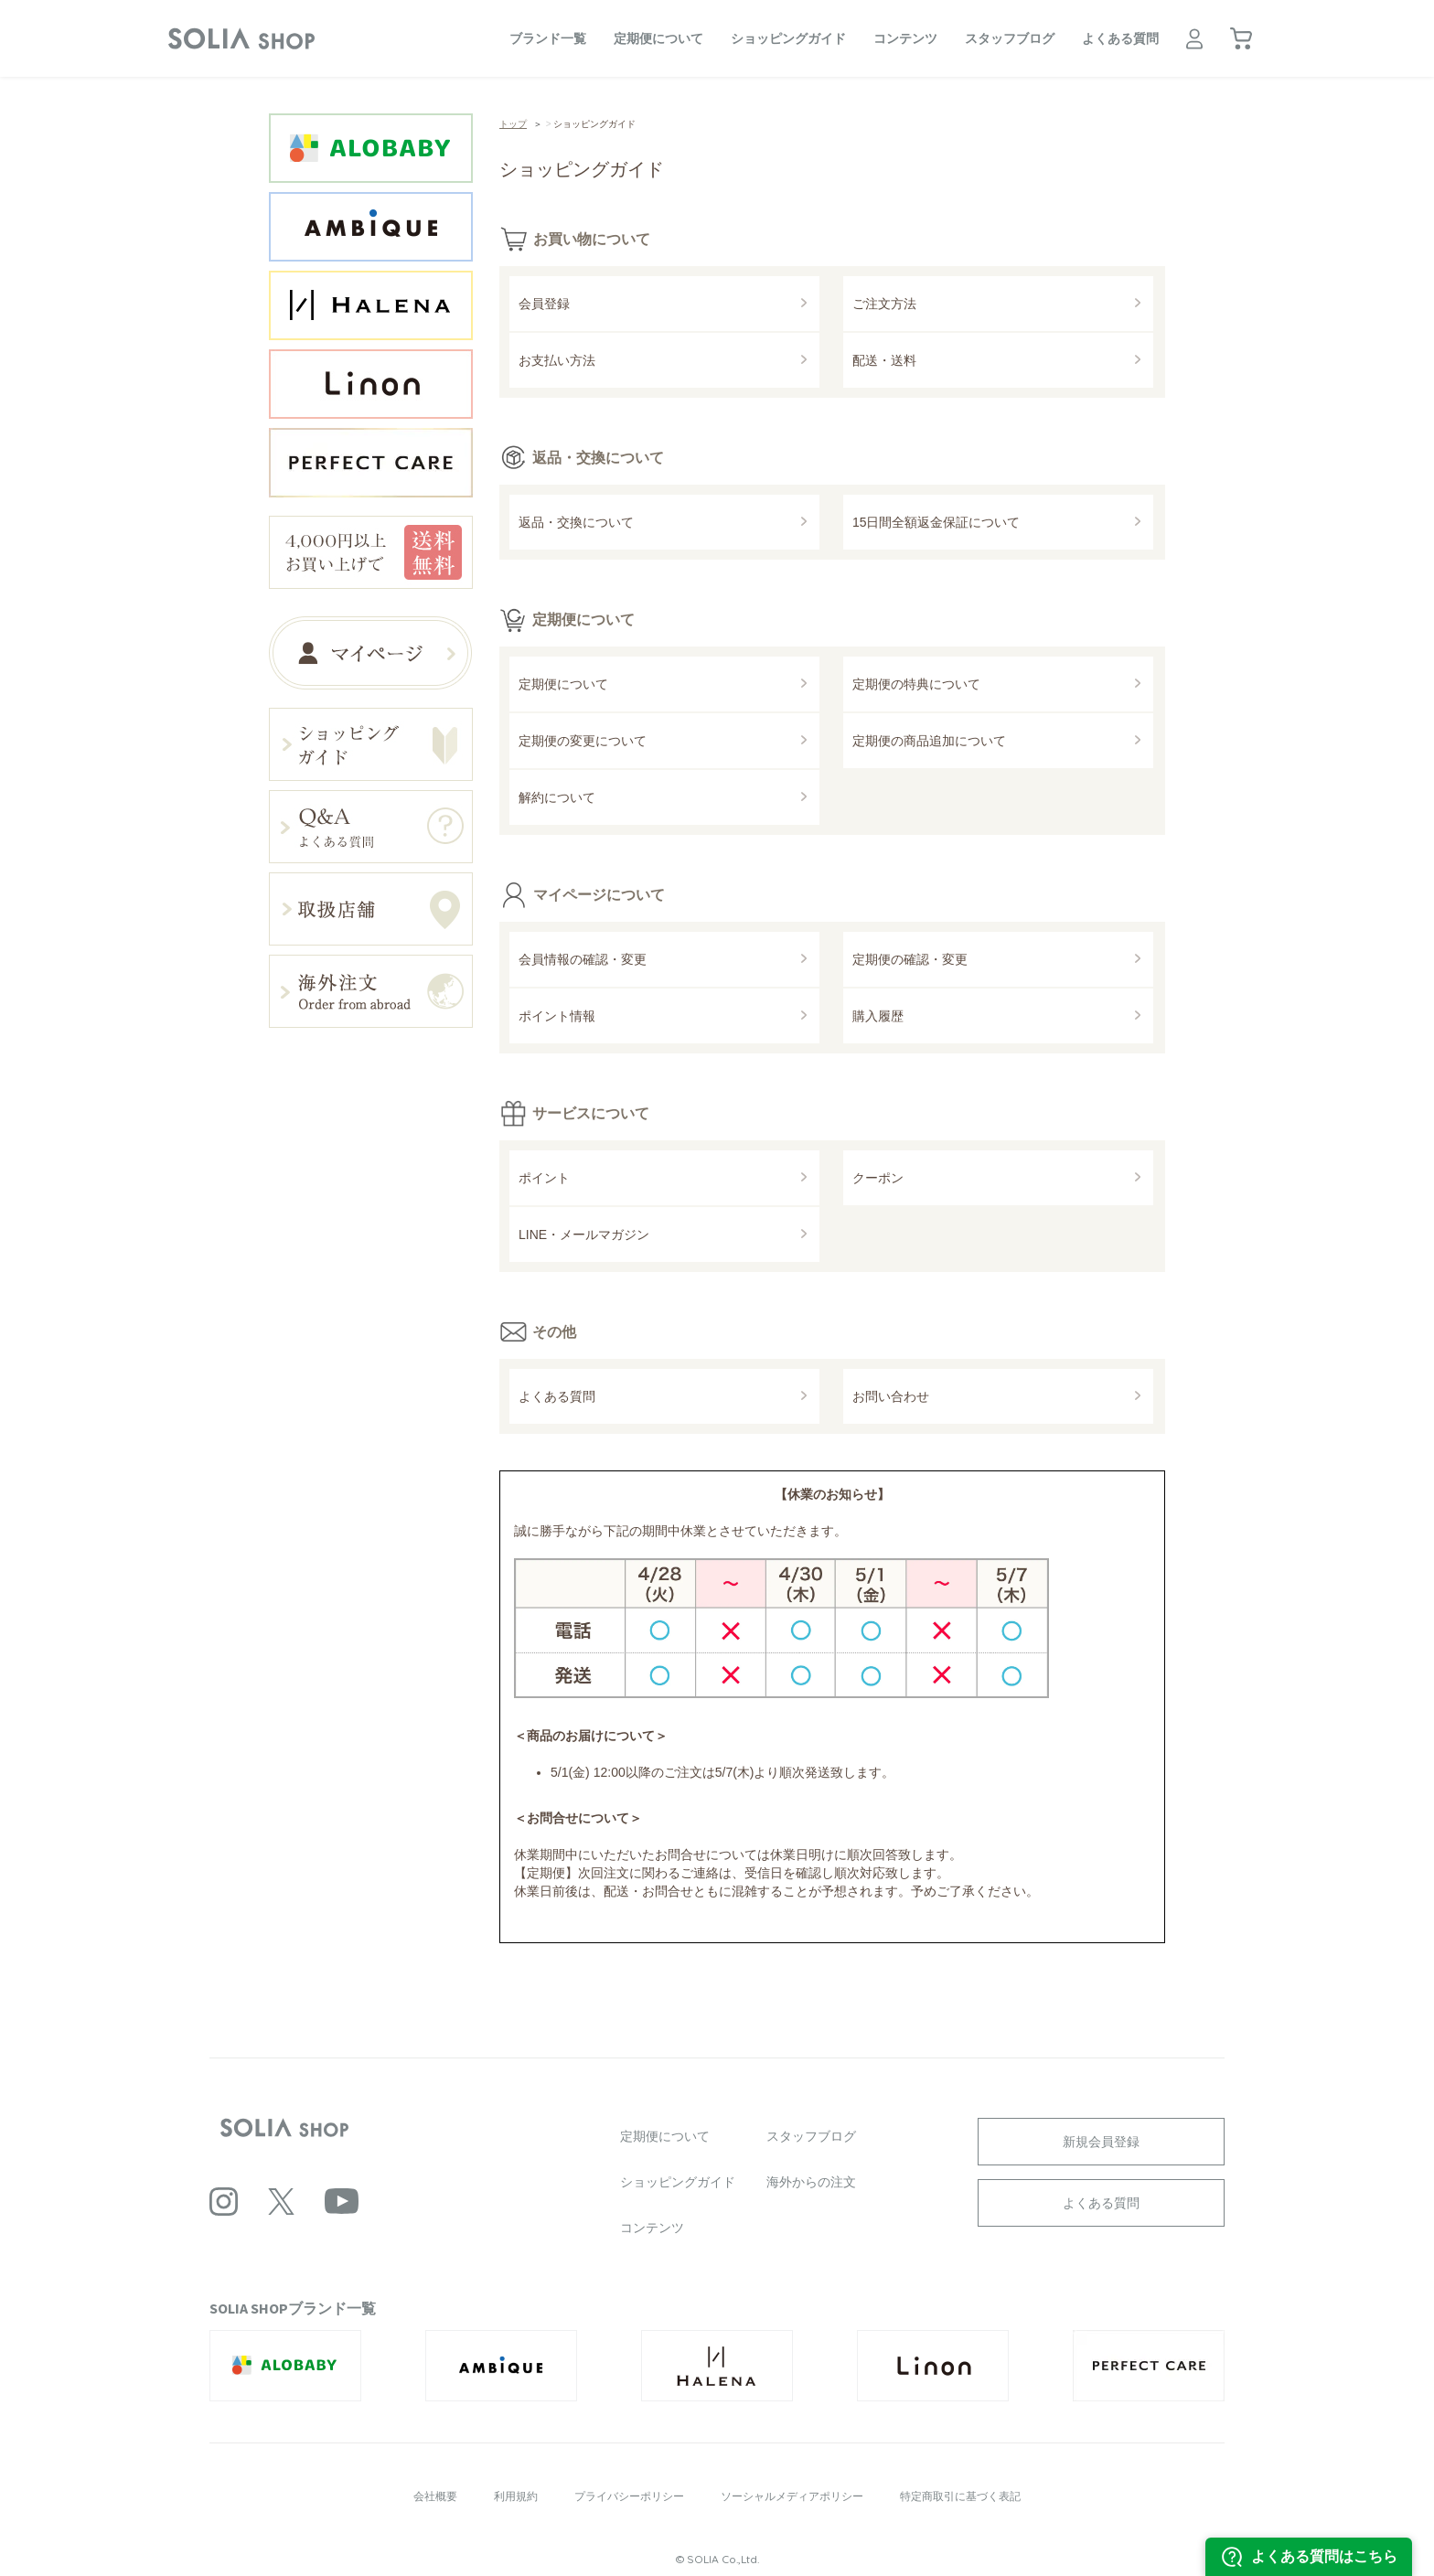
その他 (554, 1331)
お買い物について (591, 239)
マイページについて (599, 894)
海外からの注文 (811, 2182)
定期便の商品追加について (929, 740)
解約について (557, 797)
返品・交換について (598, 457)
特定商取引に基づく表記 (960, 2496)
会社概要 (435, 2496)
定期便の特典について (916, 684)
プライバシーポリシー (629, 2496)
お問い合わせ (890, 1396)
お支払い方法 (557, 360)
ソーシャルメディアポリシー (792, 2496)
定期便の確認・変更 (910, 959)
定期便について (658, 38)
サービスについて (590, 1113)
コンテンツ (905, 38)
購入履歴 (878, 1016)
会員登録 (544, 303)
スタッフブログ (1009, 38)
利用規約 (516, 2496)
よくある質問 (1120, 38)
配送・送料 (884, 360)
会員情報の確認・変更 (583, 959)
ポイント (544, 1177)
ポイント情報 (557, 1016)
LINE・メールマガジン (584, 1234)
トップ (513, 124)
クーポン (878, 1177)
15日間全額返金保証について (936, 522)
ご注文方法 (884, 303)
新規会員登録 (1101, 2141)
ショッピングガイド (788, 38)
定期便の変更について (583, 740)
